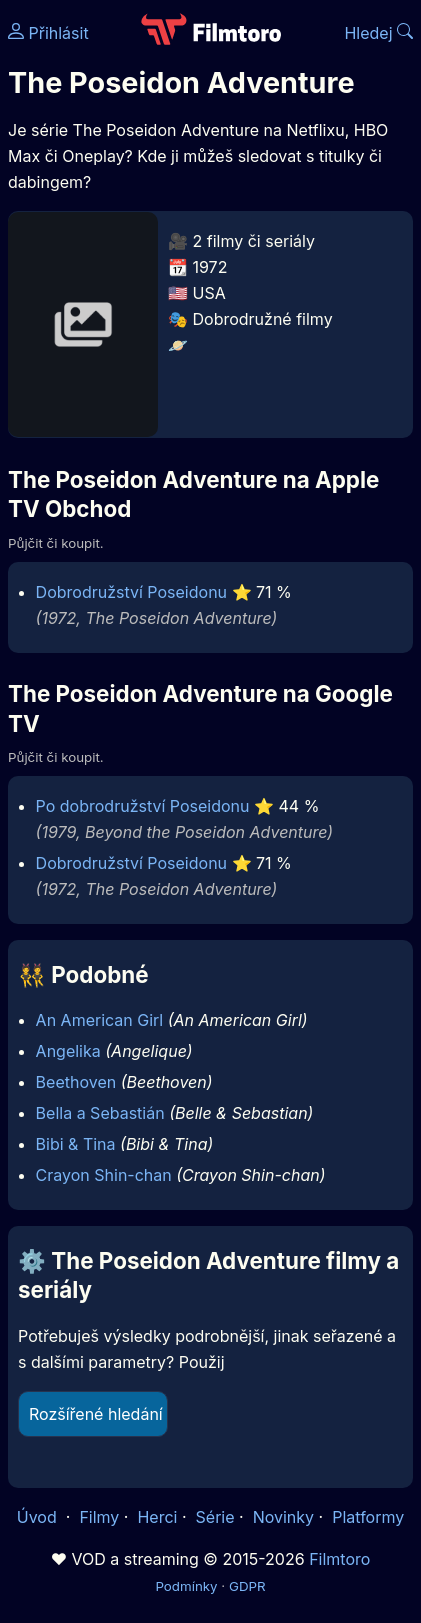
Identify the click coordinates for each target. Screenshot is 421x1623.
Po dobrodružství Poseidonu (143, 806)
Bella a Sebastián (100, 1113)
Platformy (368, 1517)
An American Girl (100, 1020)
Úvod (39, 1517)
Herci (157, 1517)
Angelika (68, 1051)
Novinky (283, 1517)
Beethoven (76, 1082)
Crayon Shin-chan (104, 1175)
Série (215, 1517)
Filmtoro (339, 1559)
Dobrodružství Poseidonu (131, 592)
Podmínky (186, 1586)
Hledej (378, 33)
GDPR (247, 1586)
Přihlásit (48, 33)
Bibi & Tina (76, 1144)
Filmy (99, 1517)
